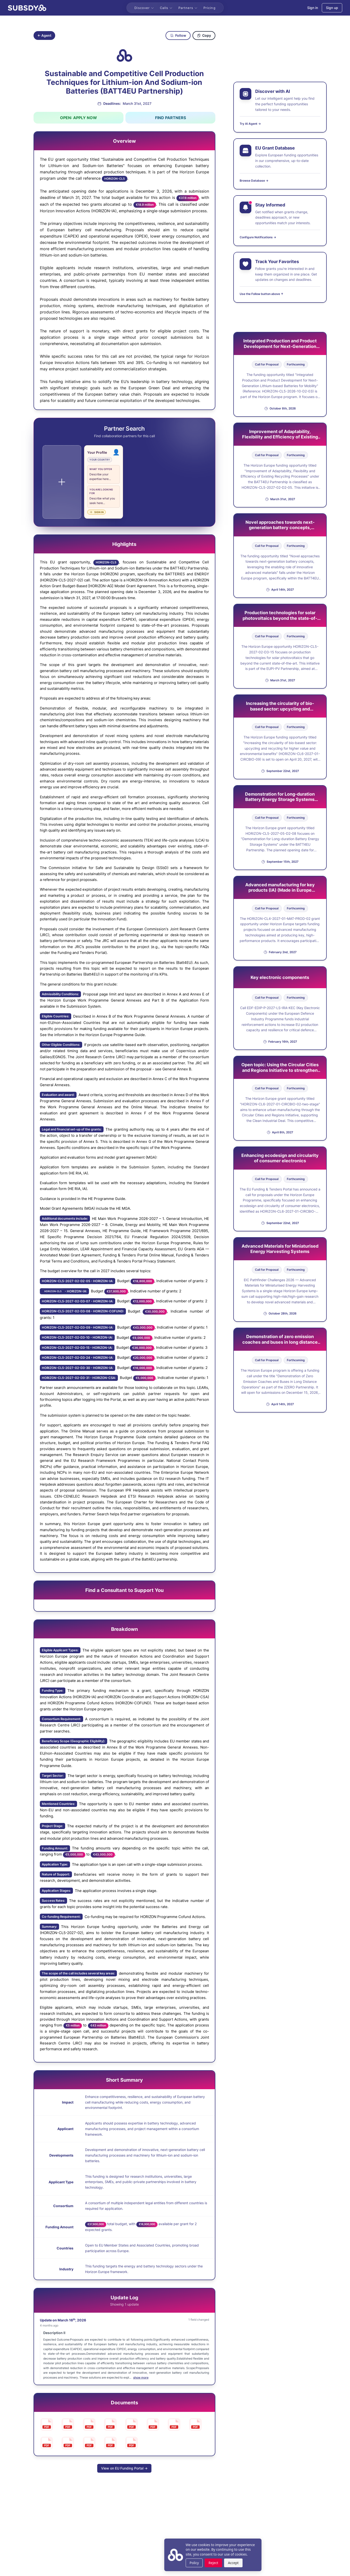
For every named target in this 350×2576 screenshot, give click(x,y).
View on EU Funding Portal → (124, 2468)
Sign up (332, 8)
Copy (204, 35)
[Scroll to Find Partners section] (170, 118)
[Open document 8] (195, 2424)
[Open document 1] (46, 2424)
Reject (175, 2562)
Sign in (312, 8)
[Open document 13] (131, 2443)
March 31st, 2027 (137, 103)
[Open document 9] (46, 2443)
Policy (156, 2562)
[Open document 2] (68, 2424)
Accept (195, 2562)
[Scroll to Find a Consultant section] (78, 118)
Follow (178, 35)
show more (141, 2377)
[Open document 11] (89, 2443)
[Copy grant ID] (124, 55)
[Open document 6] (153, 2424)
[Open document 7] (174, 2424)
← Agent (44, 35)
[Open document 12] (110, 2443)
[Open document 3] (89, 2424)
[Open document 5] (131, 2424)
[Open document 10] (68, 2443)
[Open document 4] (110, 2424)
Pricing (209, 8)
